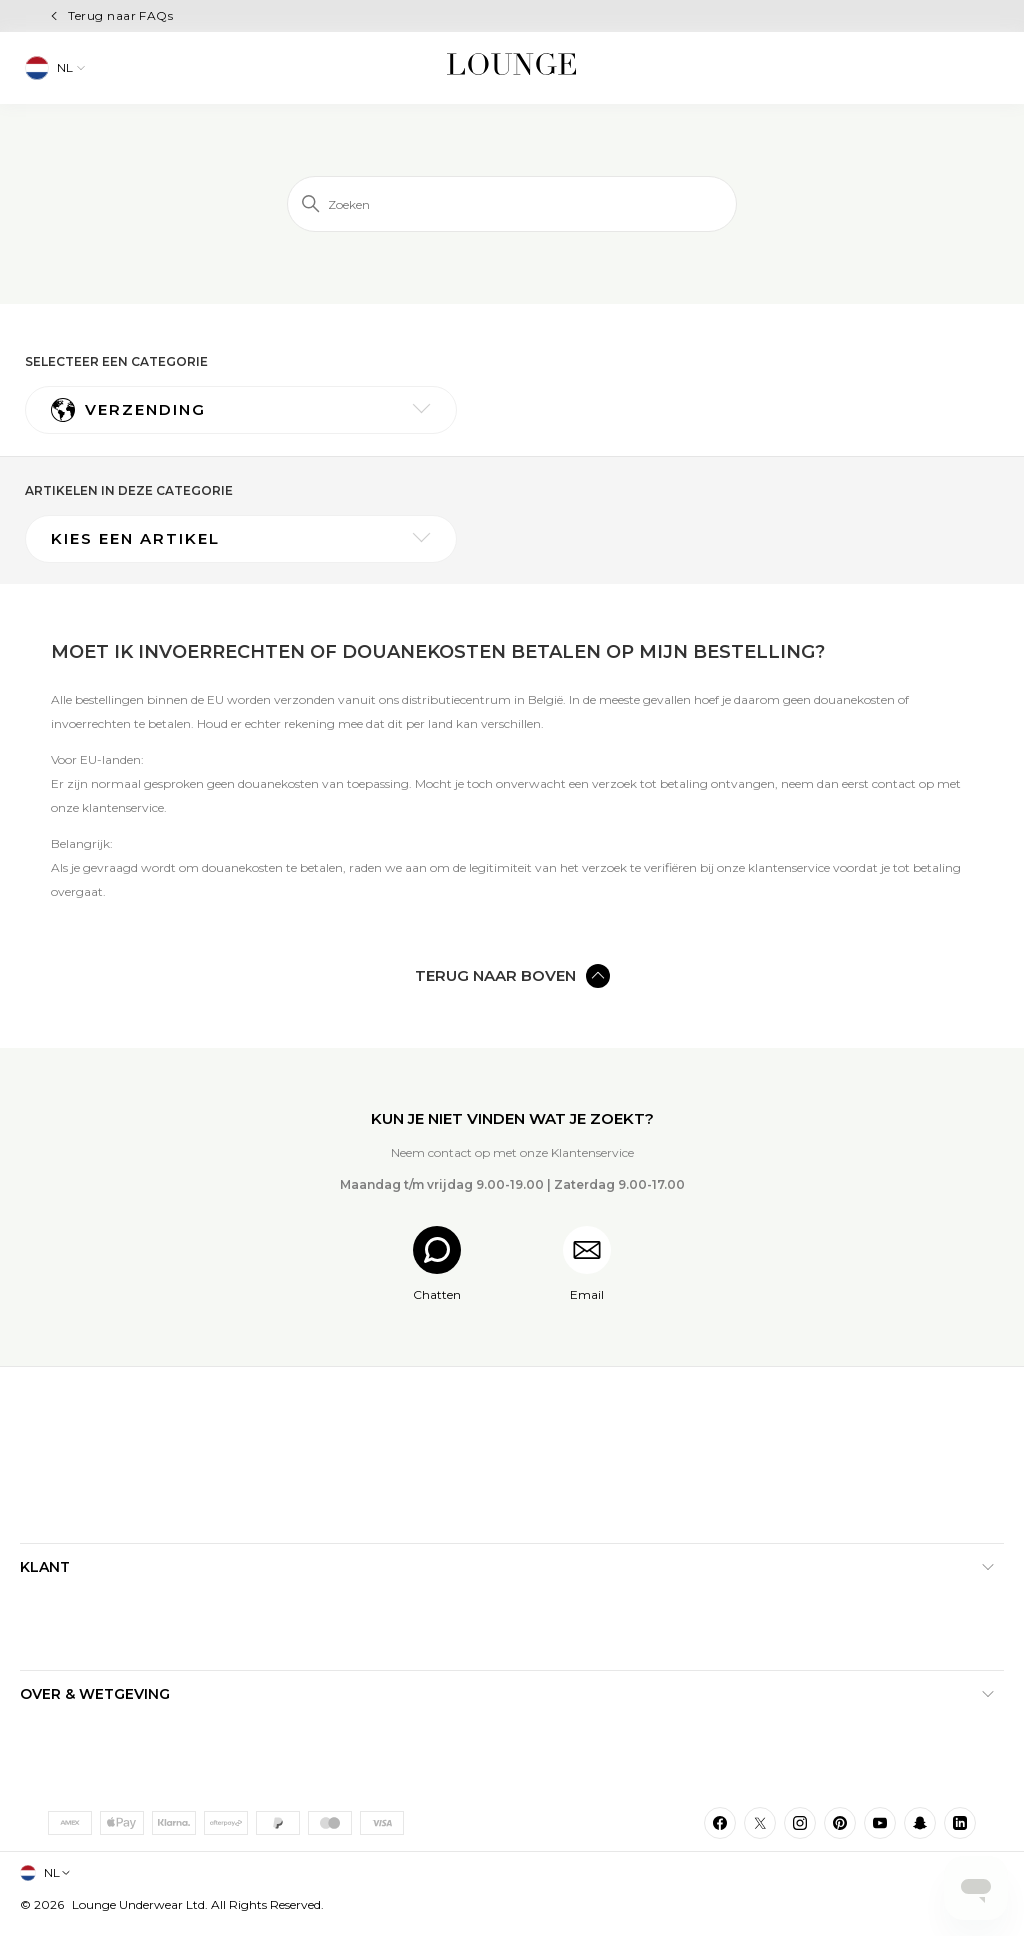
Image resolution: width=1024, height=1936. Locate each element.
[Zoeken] (512, 204)
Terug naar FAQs (120, 15)
